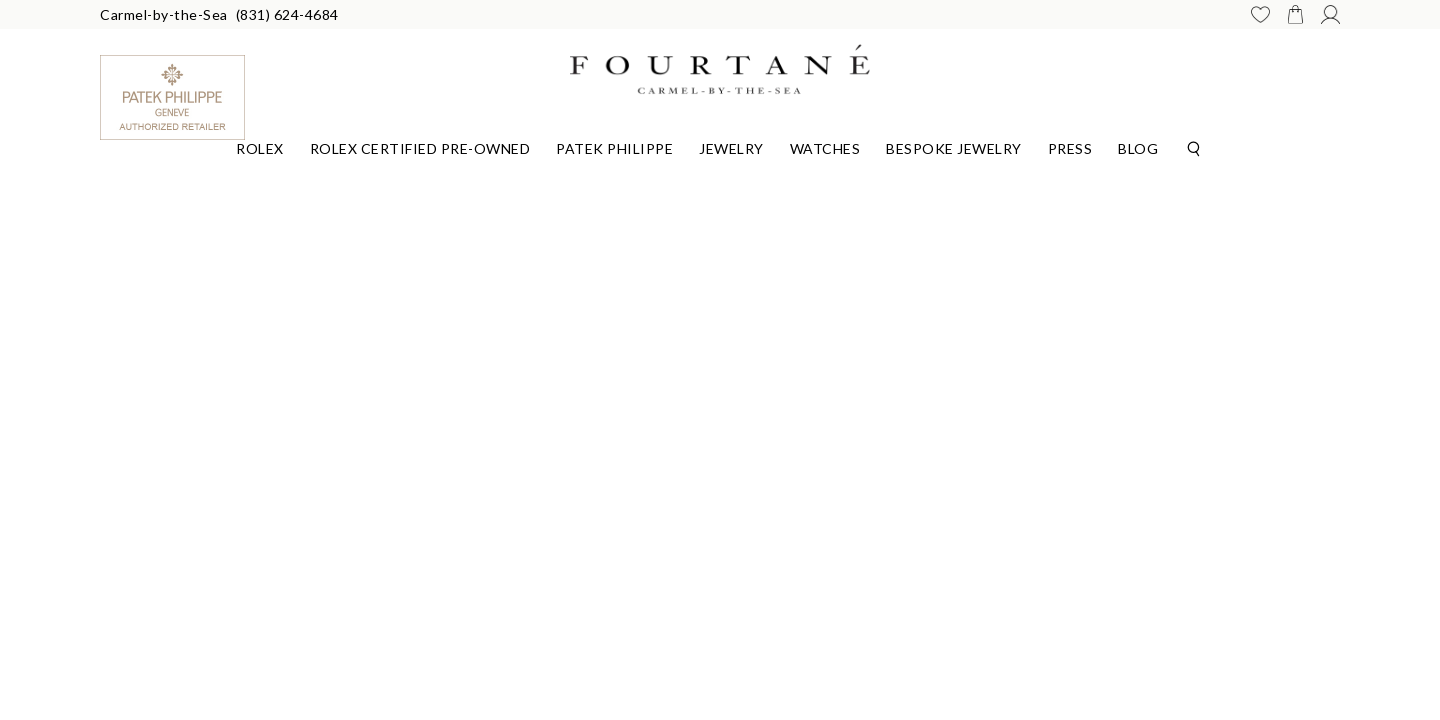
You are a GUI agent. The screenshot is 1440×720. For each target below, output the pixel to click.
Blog (1138, 148)
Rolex (260, 148)
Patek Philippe (614, 148)
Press (1070, 148)
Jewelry (731, 148)
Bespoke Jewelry (954, 148)
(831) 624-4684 (287, 14)
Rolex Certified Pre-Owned (420, 148)
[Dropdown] (260, 146)
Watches (825, 148)
